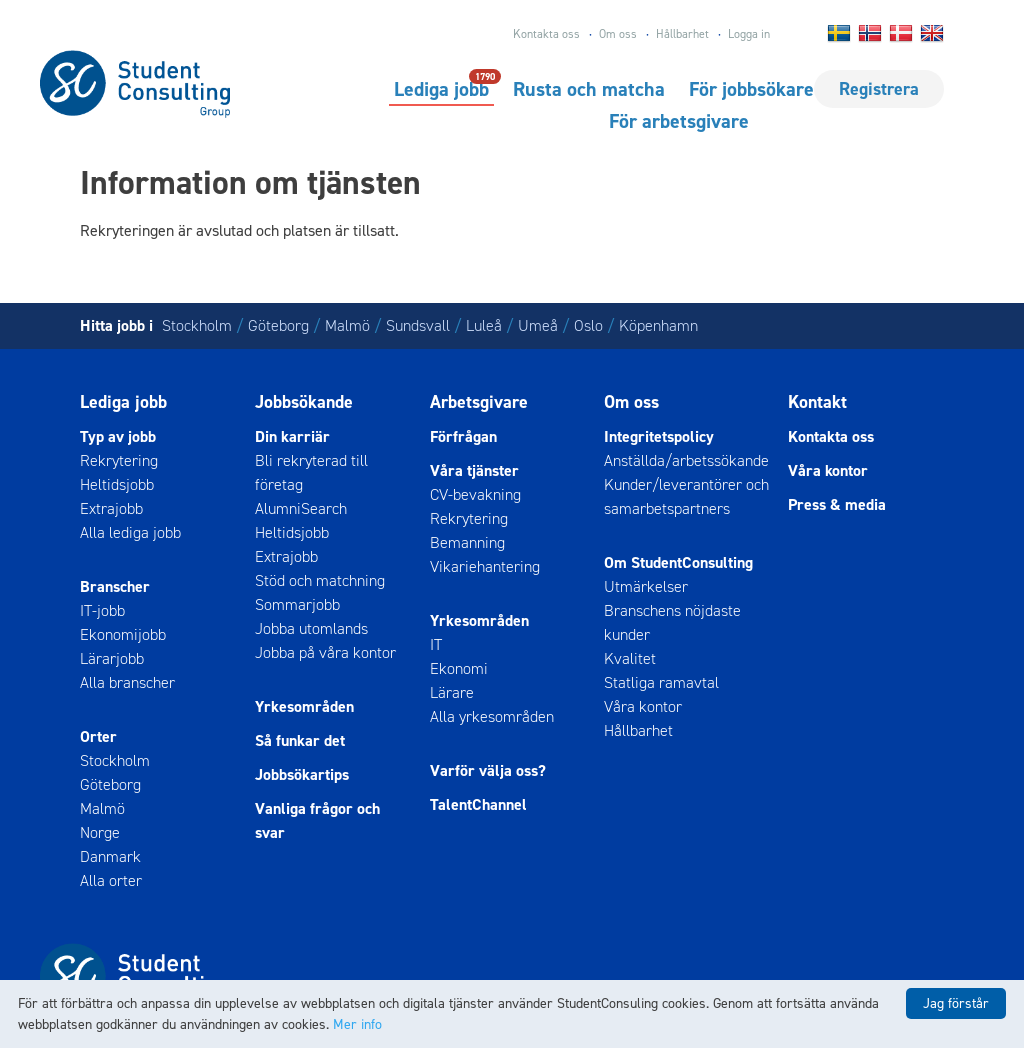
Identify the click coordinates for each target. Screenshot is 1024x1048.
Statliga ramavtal (661, 682)
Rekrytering (119, 460)
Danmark (110, 856)
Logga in (749, 34)
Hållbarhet (682, 34)
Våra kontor (643, 706)
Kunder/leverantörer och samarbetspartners (686, 496)
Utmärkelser (646, 586)
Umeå (538, 325)
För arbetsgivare (679, 121)
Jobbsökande (304, 402)
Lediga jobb (441, 88)
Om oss (618, 34)
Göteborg (278, 325)
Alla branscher (127, 682)
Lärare (452, 692)
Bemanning (467, 542)
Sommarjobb (297, 604)
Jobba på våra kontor (325, 652)
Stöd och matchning (320, 580)
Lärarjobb (112, 658)
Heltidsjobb (117, 484)
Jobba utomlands (311, 628)
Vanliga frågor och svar (317, 820)
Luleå (484, 325)
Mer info (357, 1024)
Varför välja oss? (488, 770)
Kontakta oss (546, 34)
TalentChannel (478, 804)
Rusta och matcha (589, 89)
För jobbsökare (751, 89)
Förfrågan (463, 436)
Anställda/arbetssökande (686, 460)
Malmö (347, 325)
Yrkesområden (304, 706)
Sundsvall (418, 325)
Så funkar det (300, 740)
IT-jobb (102, 610)
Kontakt (817, 402)
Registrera (879, 89)
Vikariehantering (485, 566)
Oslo (588, 325)
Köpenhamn (658, 325)
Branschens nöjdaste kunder (672, 622)
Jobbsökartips (302, 774)
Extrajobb (111, 508)
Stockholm (197, 325)
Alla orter (111, 880)
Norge (100, 832)
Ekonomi (459, 668)
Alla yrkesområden (492, 716)
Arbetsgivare (479, 402)
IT (436, 644)
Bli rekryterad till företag (311, 472)
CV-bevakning (475, 494)
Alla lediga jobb (130, 532)
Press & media (837, 504)
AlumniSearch (301, 508)
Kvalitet (630, 658)
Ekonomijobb (123, 634)
